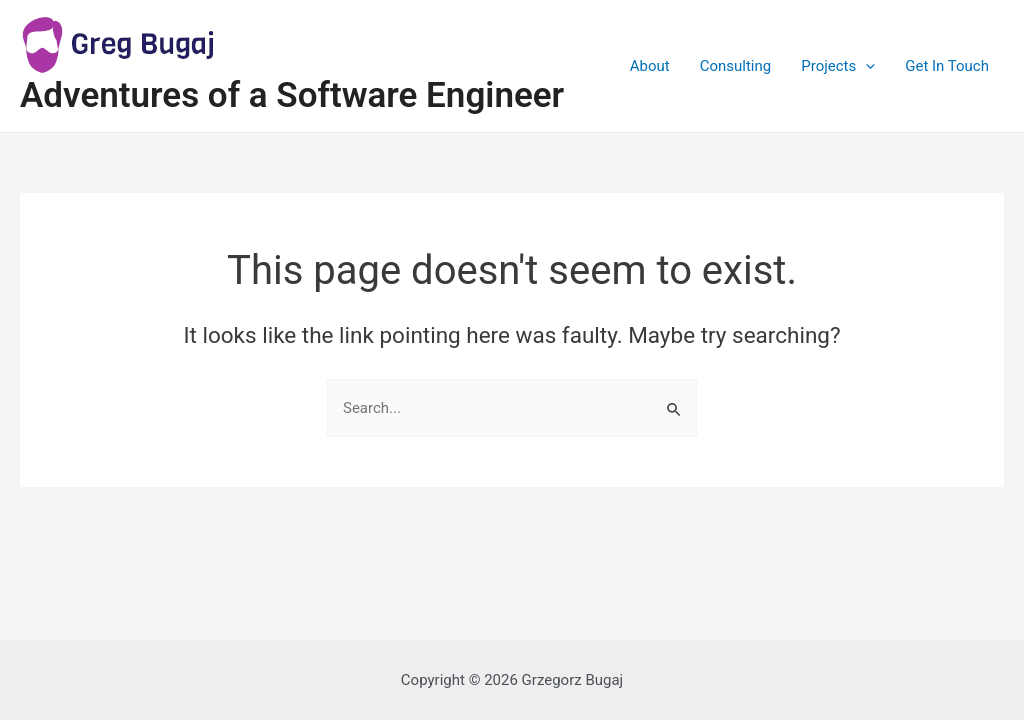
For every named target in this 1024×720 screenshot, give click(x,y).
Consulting (736, 66)
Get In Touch (947, 66)
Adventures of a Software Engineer (292, 95)
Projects (838, 66)
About (650, 66)
